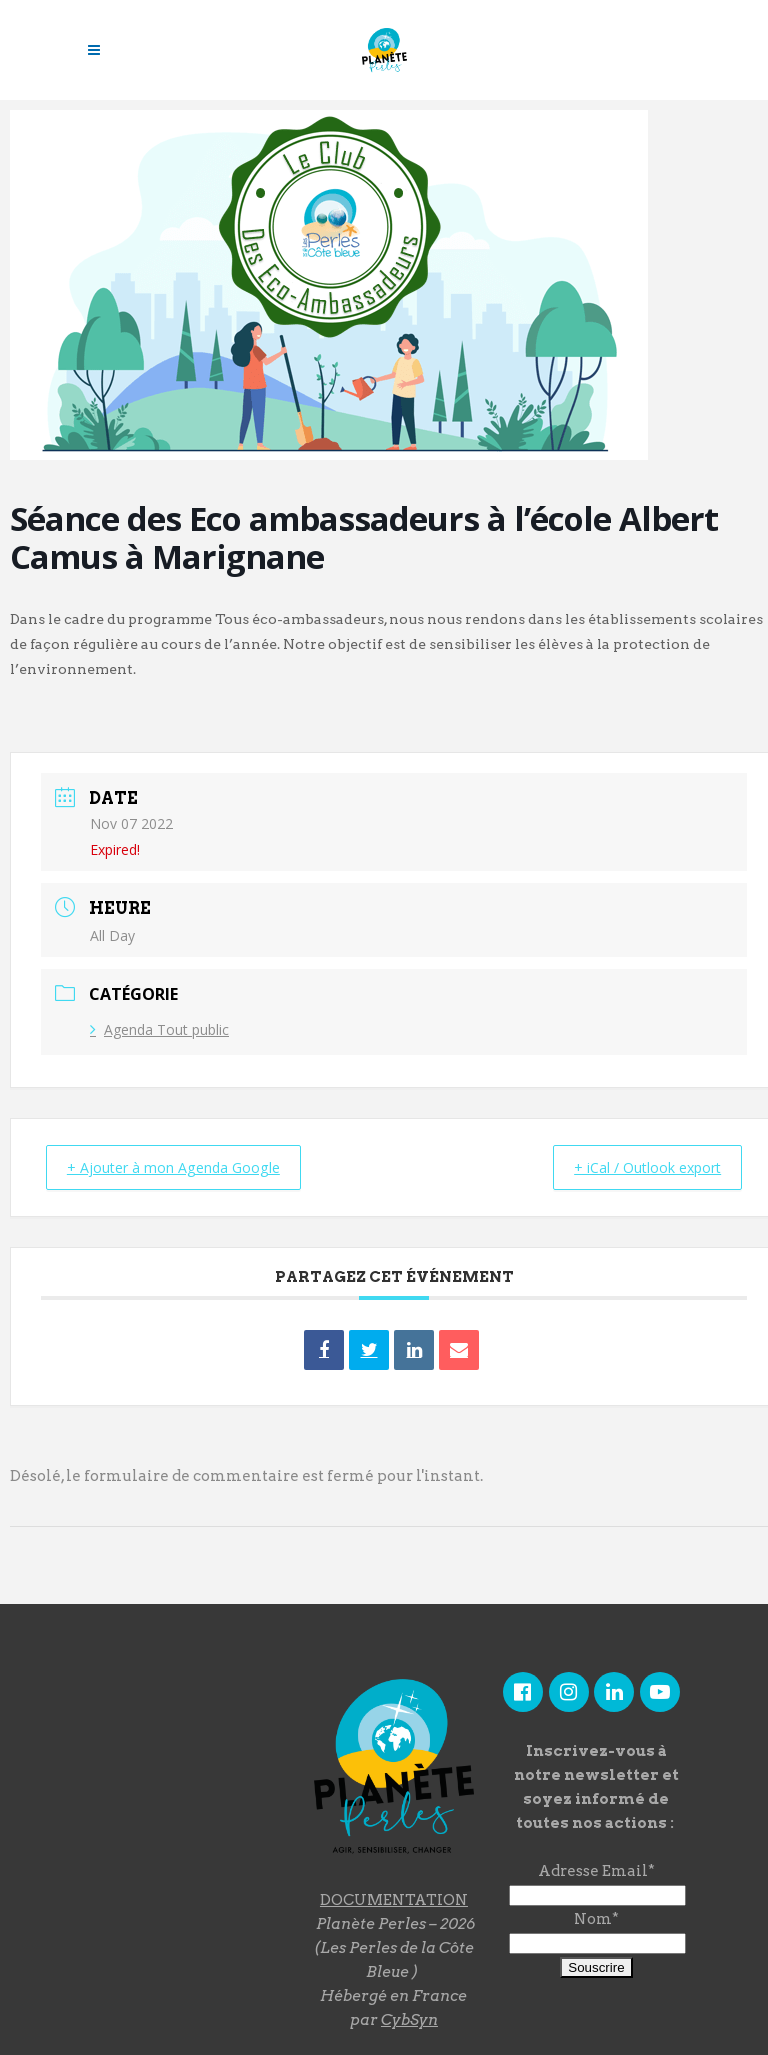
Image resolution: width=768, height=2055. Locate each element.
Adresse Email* (596, 1870)
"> (176, 1780)
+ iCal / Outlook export (635, 1167)
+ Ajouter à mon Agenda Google (185, 1167)
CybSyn (409, 2019)
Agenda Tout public (159, 1029)
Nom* (596, 1918)
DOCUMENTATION (394, 1899)
